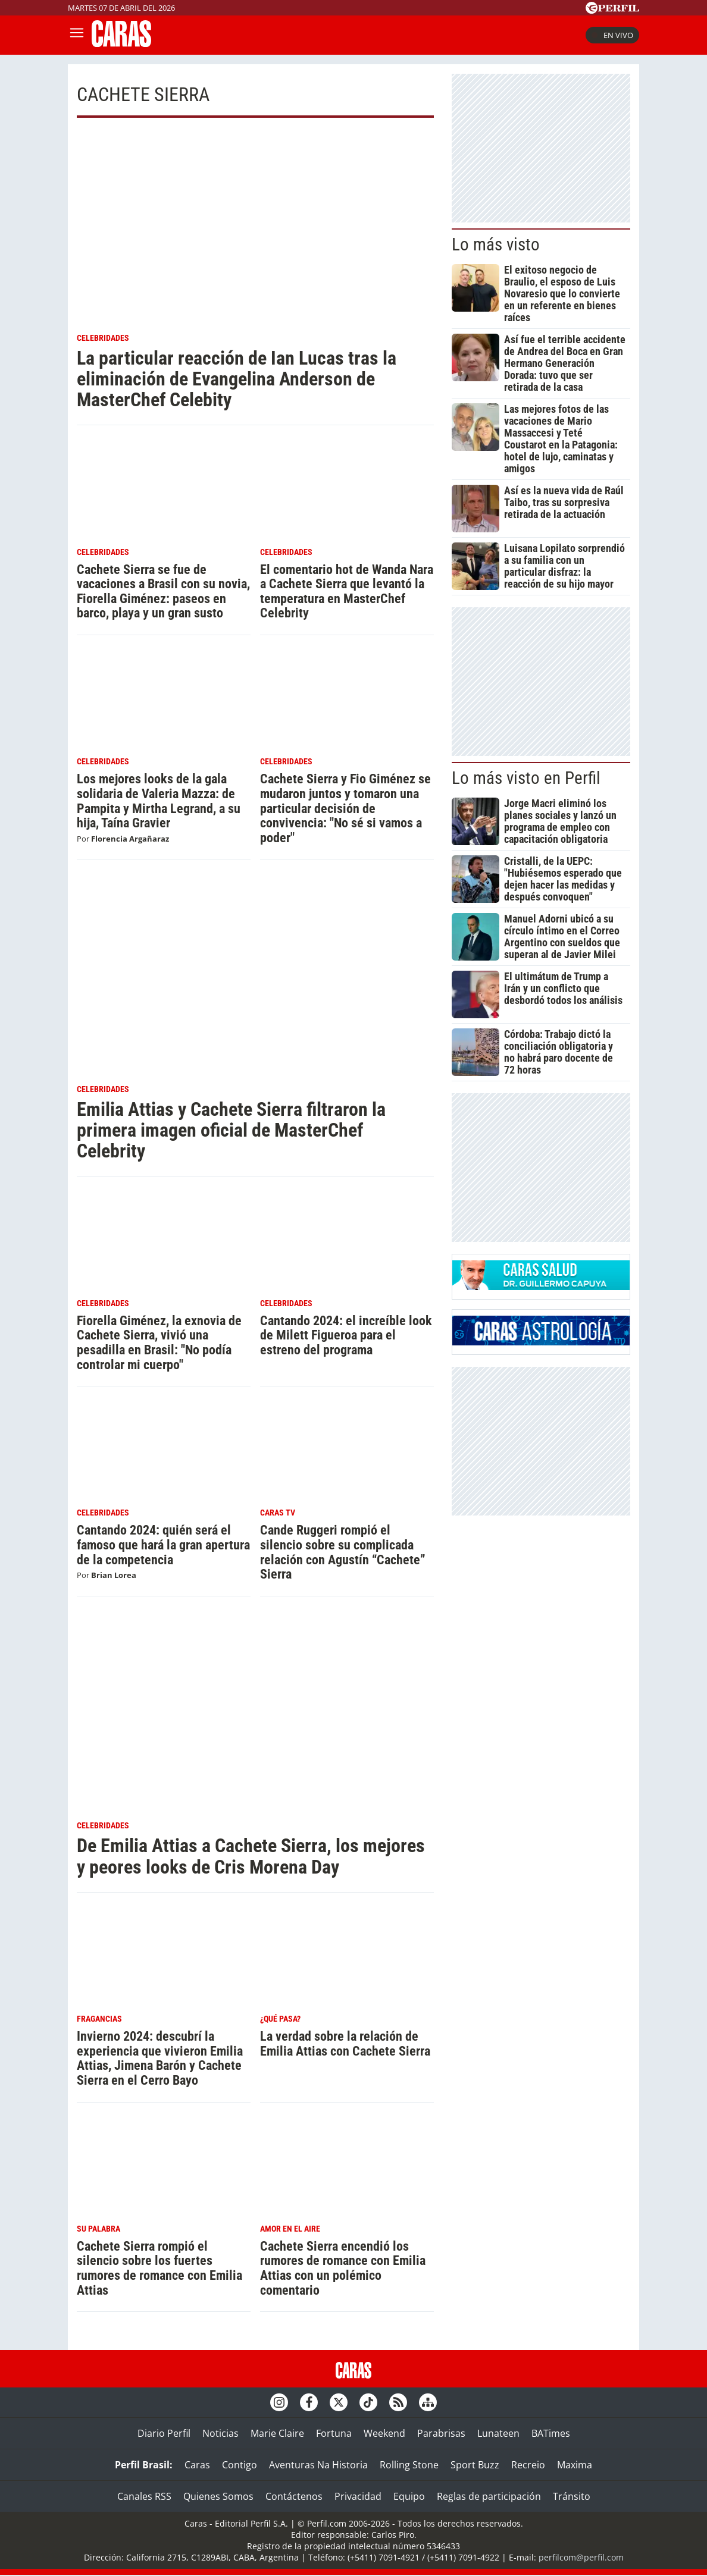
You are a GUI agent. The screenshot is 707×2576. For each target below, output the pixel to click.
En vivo (612, 35)
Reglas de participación (489, 2496)
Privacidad (357, 2496)
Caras (197, 2464)
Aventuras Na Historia (318, 2464)
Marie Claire (277, 2433)
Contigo (239, 2464)
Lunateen (498, 2433)
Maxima (574, 2464)
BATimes (550, 2433)
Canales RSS (144, 2496)
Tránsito (571, 2496)
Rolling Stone (409, 2464)
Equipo (409, 2496)
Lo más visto (496, 244)
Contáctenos (294, 2496)
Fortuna (334, 2433)
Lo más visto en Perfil (526, 778)
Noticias (220, 2433)
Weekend (384, 2433)
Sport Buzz (475, 2464)
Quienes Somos (218, 2496)
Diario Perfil (163, 2433)
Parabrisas (441, 2433)
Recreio (528, 2464)
